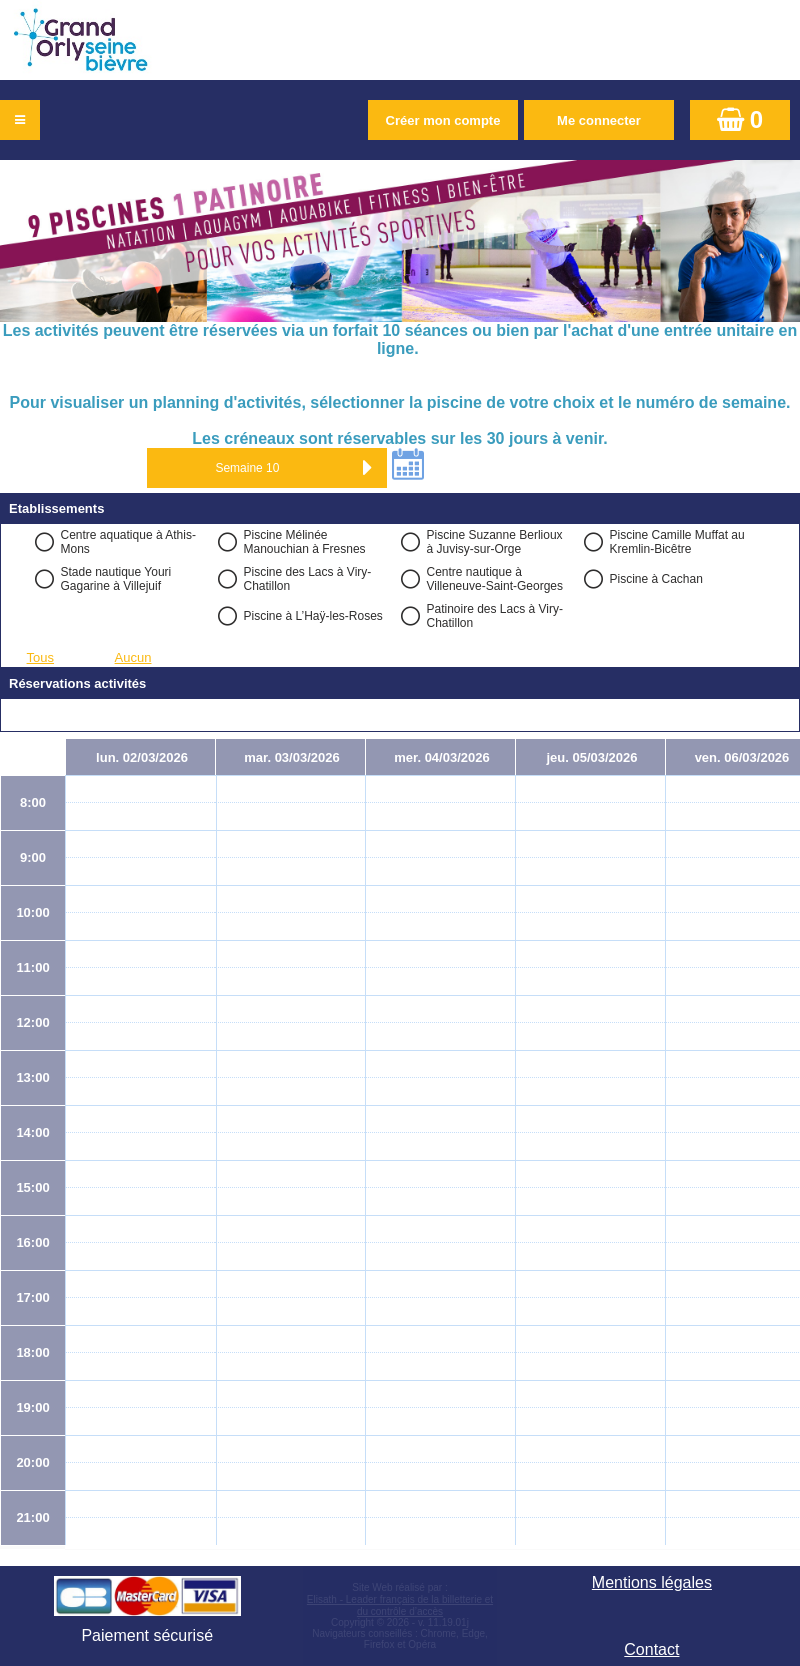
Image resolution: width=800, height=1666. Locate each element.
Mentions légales (652, 1582)
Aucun (133, 657)
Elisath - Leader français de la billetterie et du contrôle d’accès (400, 1605)
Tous (40, 657)
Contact (651, 1649)
